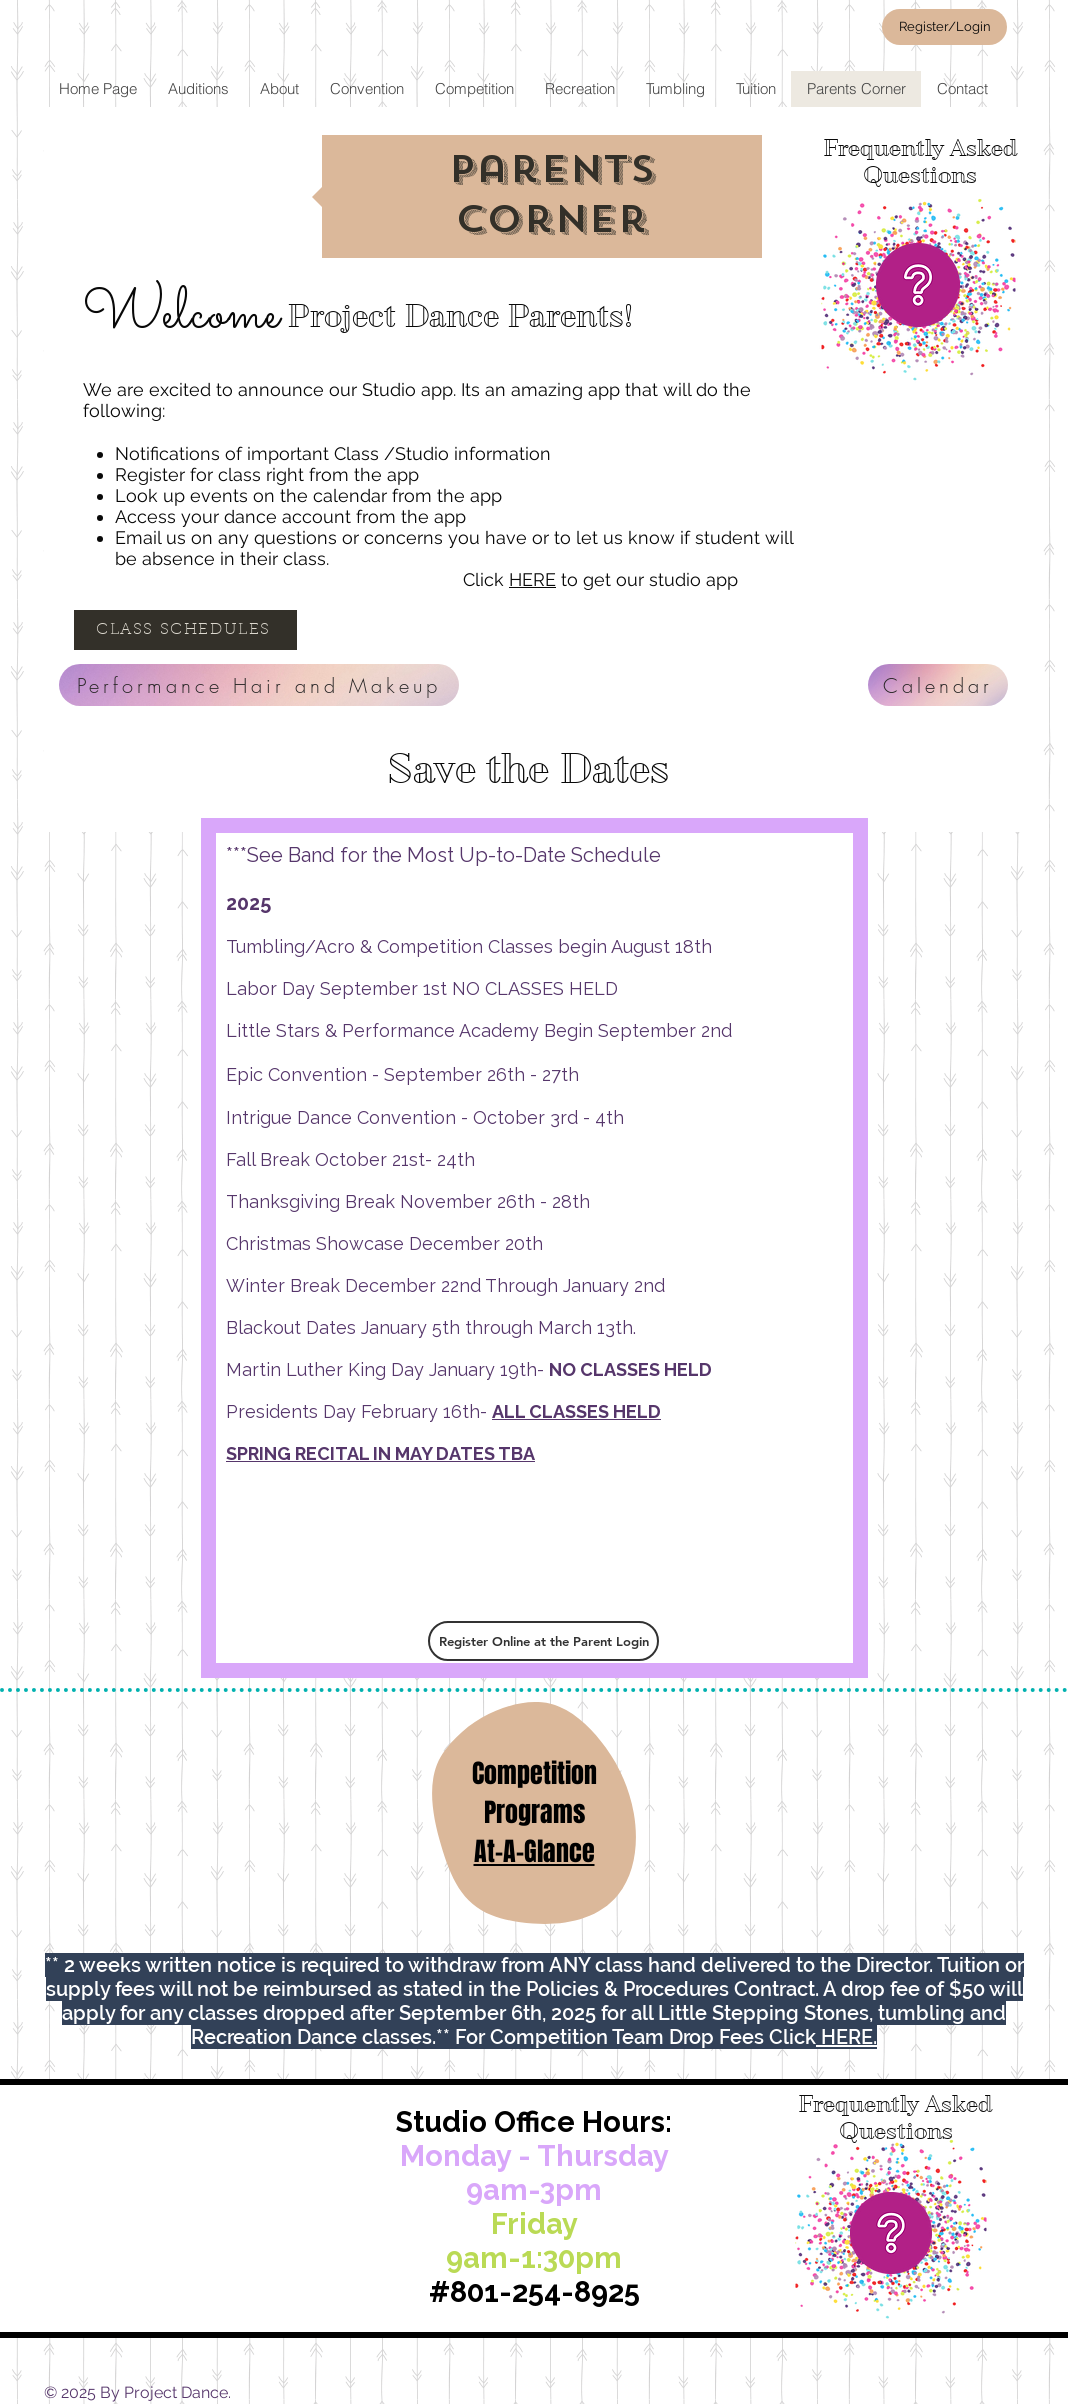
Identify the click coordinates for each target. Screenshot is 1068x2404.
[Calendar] (938, 685)
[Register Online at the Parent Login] (543, 1641)
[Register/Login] (944, 27)
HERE (532, 579)
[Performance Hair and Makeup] (259, 685)
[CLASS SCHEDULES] (185, 630)
